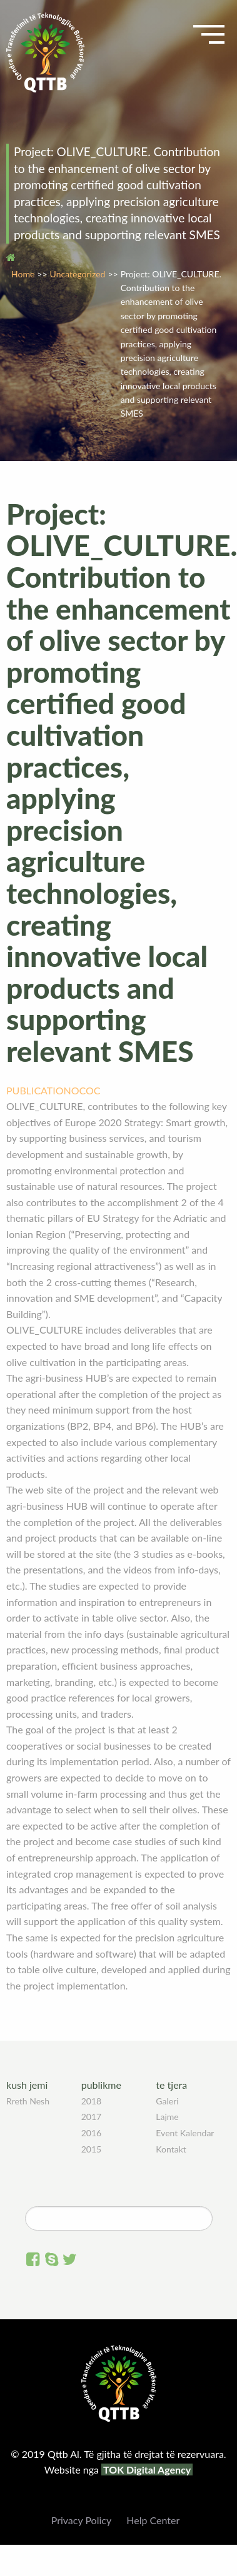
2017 (91, 2116)
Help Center (152, 2520)
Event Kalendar (185, 2133)
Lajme (167, 2116)
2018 (91, 2101)
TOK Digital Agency (147, 2469)
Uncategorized (78, 274)
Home (22, 274)
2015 (91, 2149)
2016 (91, 2133)
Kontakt (171, 2149)
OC (78, 1090)
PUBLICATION (38, 1090)
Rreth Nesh (27, 2101)
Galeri (167, 2101)
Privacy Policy (81, 2520)
